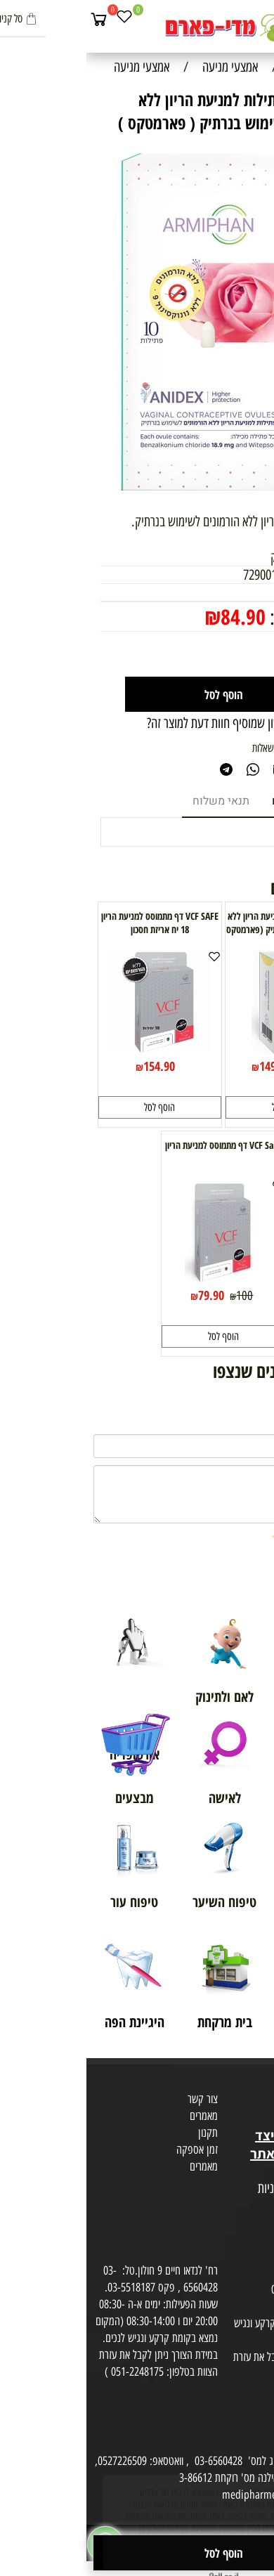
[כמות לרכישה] (224, 654)
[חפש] (235, 19)
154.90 (73, 1066)
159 (224, 1066)
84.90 (156, 616)
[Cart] (12, 19)
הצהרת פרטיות (241, 2223)
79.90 (125, 1295)
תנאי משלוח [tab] (134, 801)
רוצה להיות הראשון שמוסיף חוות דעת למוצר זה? (160, 723)
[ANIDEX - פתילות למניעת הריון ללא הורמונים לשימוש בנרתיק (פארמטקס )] (201, 1049)
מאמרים (117, 2116)
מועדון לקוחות (243, 2102)
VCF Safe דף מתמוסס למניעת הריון (137, 1145)
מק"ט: (246, 574)
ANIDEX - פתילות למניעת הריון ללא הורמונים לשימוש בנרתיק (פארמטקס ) (201, 929)
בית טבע (252, 2119)
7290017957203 (193, 574)
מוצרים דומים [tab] (216, 801)
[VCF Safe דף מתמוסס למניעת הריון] (136, 1278)
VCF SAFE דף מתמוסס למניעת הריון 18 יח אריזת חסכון (73, 922)
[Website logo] (137, 28)
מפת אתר (251, 2172)
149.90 (188, 1066)
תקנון (121, 2133)
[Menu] (260, 19)
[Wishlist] (38, 19)
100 (158, 1295)
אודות (258, 2085)
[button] (200, 1107)
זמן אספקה (110, 2149)
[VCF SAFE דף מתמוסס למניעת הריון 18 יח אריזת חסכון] (73, 1049)
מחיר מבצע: (219, 617)
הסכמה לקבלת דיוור (232, 2239)
